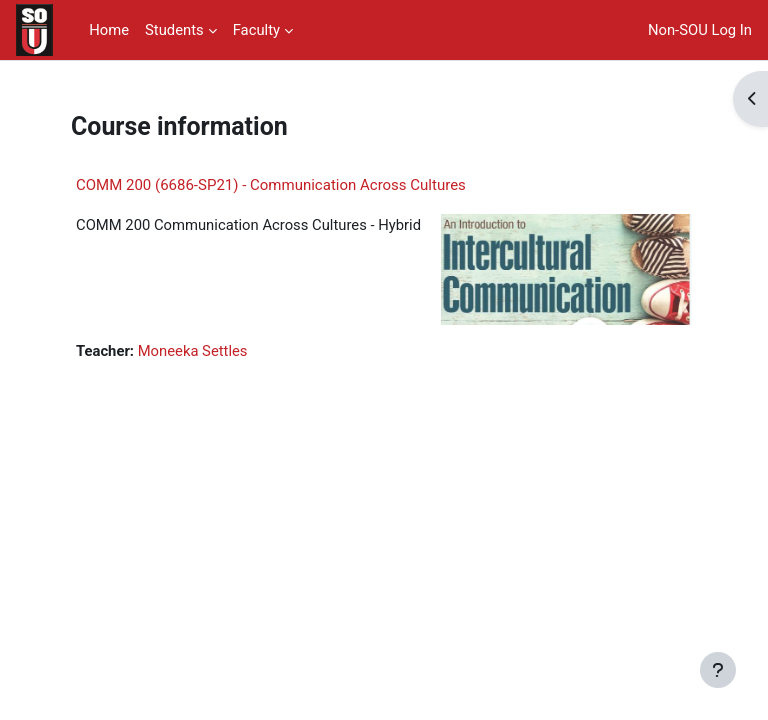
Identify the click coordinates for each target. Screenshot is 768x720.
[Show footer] (718, 670)
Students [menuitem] (174, 30)
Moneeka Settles (193, 351)
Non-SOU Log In (700, 30)
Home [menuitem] (109, 30)
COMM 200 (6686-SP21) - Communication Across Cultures (271, 185)
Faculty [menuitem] (256, 30)
